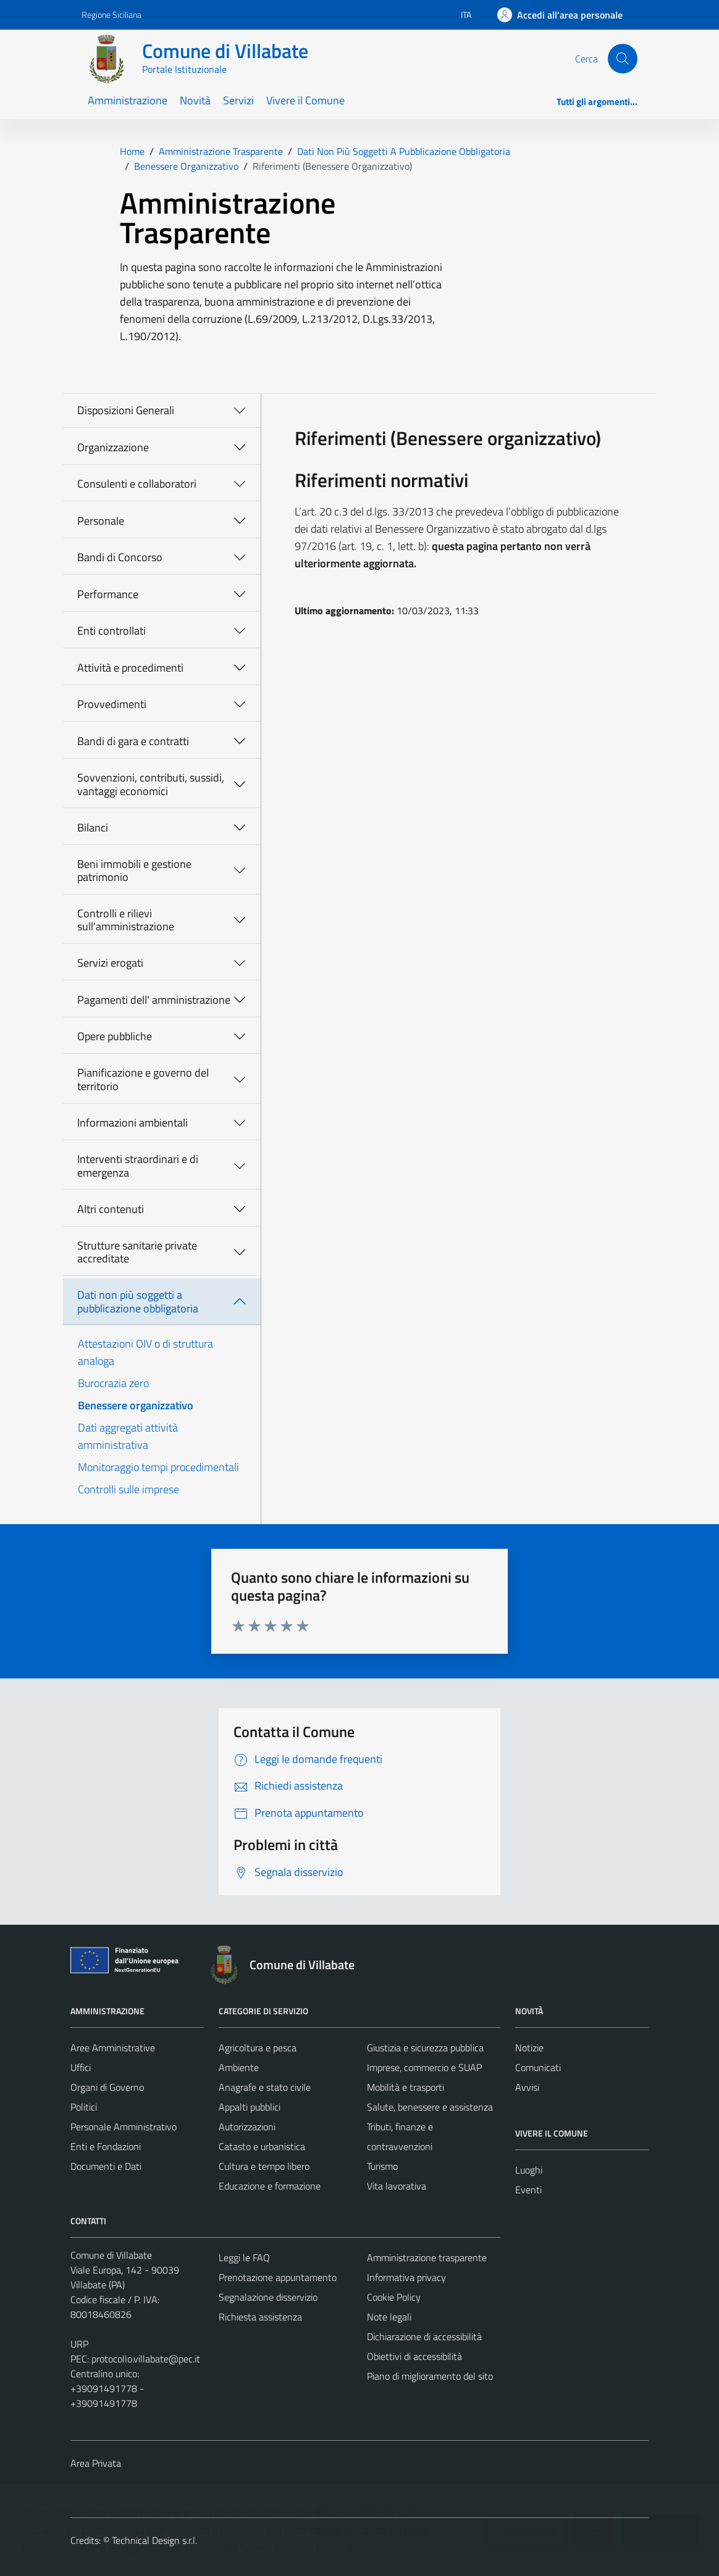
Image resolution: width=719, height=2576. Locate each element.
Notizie (529, 2047)
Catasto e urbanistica (262, 2146)
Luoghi (528, 2169)
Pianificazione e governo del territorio (143, 1079)
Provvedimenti (111, 704)
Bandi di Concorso (119, 557)
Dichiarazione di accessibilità (424, 2336)
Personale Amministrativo (123, 2126)
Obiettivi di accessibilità (414, 2356)
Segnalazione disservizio (268, 2297)
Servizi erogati (110, 962)
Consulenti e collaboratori (136, 483)
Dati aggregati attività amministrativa (128, 1436)
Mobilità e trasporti (405, 2087)
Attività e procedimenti (130, 667)
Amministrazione (127, 100)
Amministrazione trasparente (427, 2257)
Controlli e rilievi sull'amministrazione (125, 920)
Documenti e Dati (105, 2166)
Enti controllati (111, 630)
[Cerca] (622, 58)
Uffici (80, 2067)
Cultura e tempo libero (264, 2166)
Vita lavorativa (396, 2185)
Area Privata (95, 2463)
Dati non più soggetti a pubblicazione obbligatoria (137, 1301)
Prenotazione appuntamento (278, 2277)
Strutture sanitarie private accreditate (137, 1252)
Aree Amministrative (112, 2047)
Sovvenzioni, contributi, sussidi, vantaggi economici (150, 784)
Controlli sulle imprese (128, 1489)
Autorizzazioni (247, 2126)
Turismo (382, 2166)
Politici (83, 2106)
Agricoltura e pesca (257, 2047)
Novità (195, 100)
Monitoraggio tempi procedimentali (158, 1467)
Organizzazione (113, 447)
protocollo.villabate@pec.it (145, 2358)
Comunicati (538, 2067)
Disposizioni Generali (125, 410)
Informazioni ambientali (132, 1122)
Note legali (389, 2316)
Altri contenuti (110, 1209)
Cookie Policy (394, 2297)
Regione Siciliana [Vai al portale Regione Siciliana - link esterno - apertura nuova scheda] (111, 14)
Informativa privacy (406, 2277)
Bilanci (92, 827)
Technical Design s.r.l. (154, 2540)
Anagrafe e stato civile (265, 2087)
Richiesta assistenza (260, 2316)
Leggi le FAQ (244, 2257)
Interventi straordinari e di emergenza (137, 1166)
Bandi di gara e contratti (133, 741)
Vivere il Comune (305, 100)
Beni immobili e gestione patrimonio (134, 871)
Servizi (238, 100)
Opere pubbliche (114, 1036)
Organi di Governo (107, 2087)
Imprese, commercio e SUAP (424, 2067)
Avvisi (527, 2087)
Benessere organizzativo (135, 1405)
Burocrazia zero (113, 1383)
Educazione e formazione (270, 2185)
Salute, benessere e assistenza (430, 2106)
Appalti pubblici (249, 2106)
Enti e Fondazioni (105, 2146)
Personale (100, 520)
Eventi (528, 2189)
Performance (107, 594)
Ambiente (239, 2067)
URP (79, 2343)
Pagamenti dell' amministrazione (153, 999)
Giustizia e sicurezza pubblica (425, 2047)
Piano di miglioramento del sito (430, 2376)
